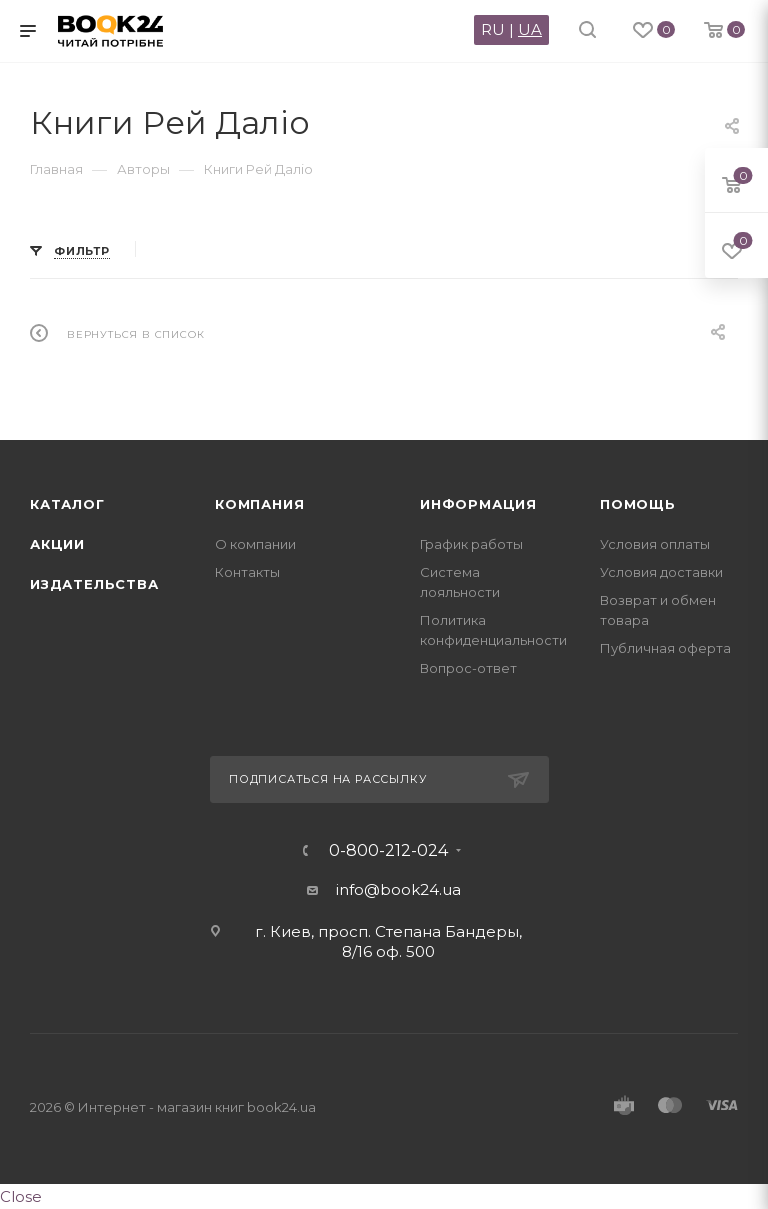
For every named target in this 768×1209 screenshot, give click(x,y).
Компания (259, 504)
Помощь (638, 504)
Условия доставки (661, 572)
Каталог (67, 504)
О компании (255, 544)
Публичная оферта (665, 648)
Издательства (94, 584)
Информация (478, 504)
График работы (471, 544)
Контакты (247, 572)
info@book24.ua (398, 889)
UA (530, 29)
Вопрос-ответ (468, 668)
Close (21, 1196)
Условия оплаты (655, 544)
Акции (57, 544)
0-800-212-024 (388, 851)
